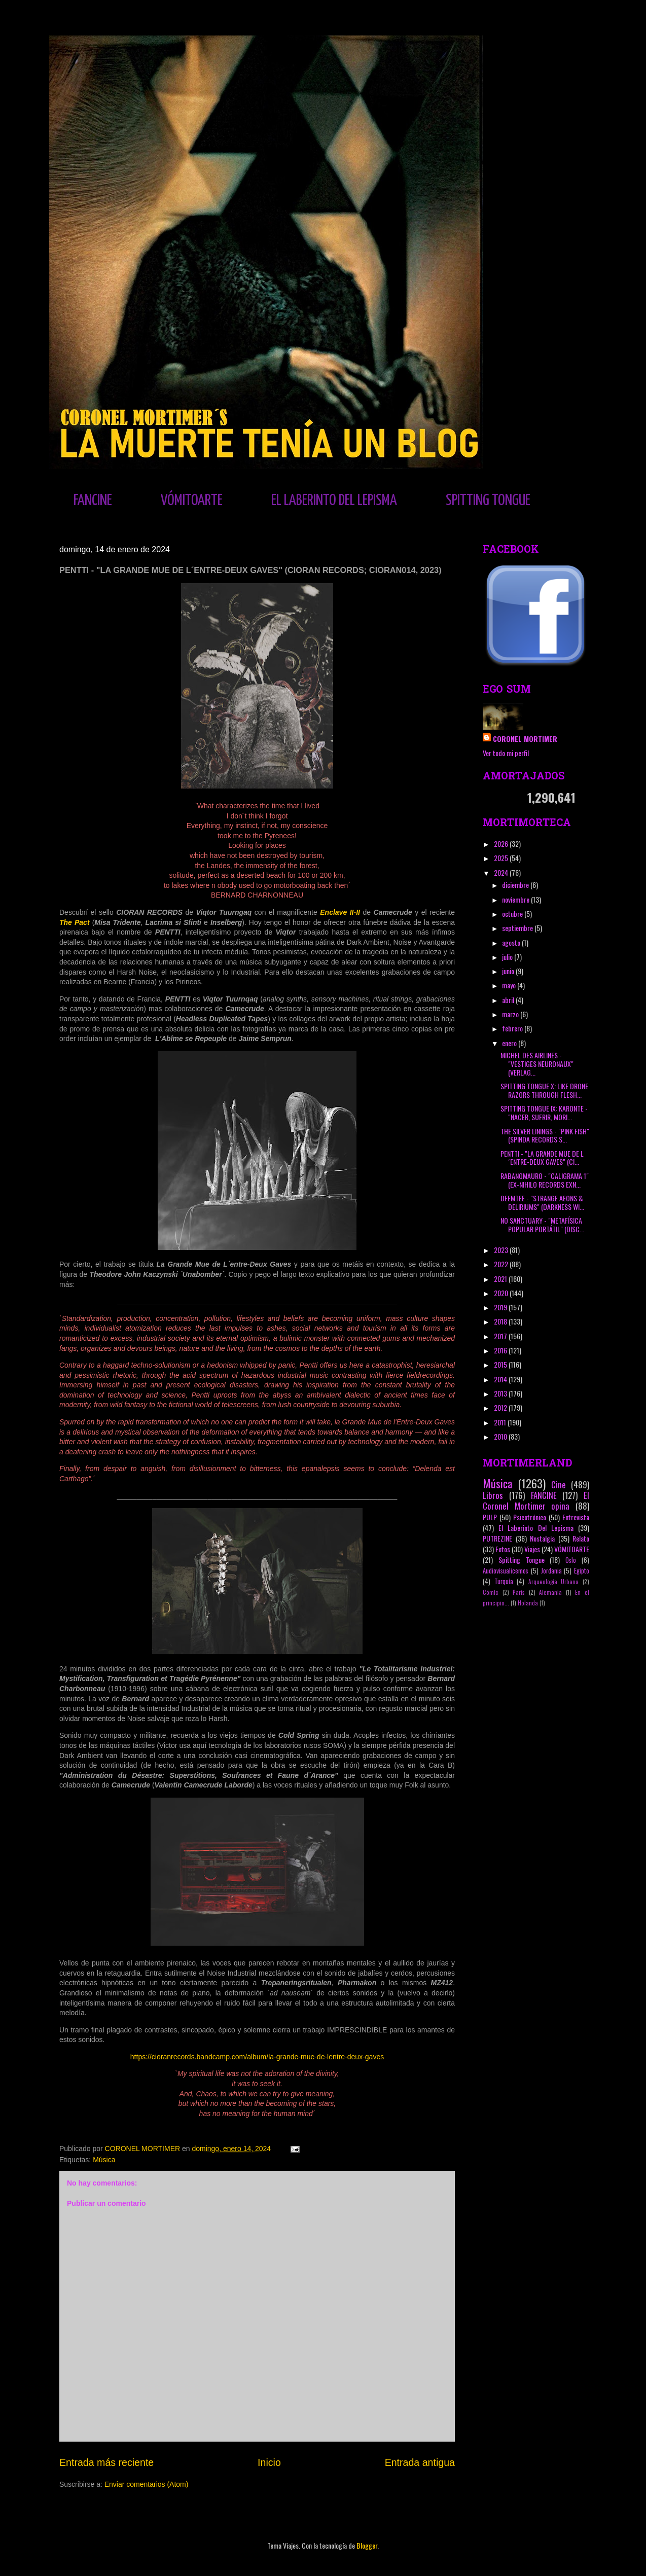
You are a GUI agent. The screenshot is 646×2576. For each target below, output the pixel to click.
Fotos (502, 1549)
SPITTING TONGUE (488, 500)
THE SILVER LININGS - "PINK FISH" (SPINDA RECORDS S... (544, 1135)
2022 (502, 1264)
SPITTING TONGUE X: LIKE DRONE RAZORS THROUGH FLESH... (544, 1090)
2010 (501, 1436)
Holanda (528, 1603)
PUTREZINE (497, 1538)
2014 (501, 1379)
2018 (501, 1321)
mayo (509, 985)
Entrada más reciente (106, 2462)
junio (509, 970)
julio (508, 956)
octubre (513, 913)
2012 (501, 1407)
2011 (501, 1422)
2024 (502, 872)
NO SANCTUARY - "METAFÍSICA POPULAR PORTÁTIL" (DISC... (542, 1224)
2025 (502, 857)
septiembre (518, 927)
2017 (501, 1336)
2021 (501, 1278)
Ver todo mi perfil (506, 752)
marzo (511, 1014)
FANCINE (93, 500)
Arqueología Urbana (553, 1582)
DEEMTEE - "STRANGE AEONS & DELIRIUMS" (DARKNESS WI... (542, 1202)
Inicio (269, 2462)
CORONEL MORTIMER (525, 738)
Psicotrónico (529, 1517)
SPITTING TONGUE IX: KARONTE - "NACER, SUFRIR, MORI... (544, 1112)
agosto (512, 942)
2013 (501, 1393)
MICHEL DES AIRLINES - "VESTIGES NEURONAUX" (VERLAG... (536, 1064)
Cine (558, 1484)
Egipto (581, 1571)
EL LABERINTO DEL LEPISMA (334, 500)
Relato (580, 1538)
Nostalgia (542, 1538)
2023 (502, 1249)
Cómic (490, 1592)
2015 (501, 1364)
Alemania (550, 1592)
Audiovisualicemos (505, 1571)
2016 (501, 1350)
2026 (502, 843)
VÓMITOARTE (192, 500)
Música (104, 2160)
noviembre (516, 899)
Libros (493, 1495)
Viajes (532, 1549)
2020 (502, 1292)
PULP (490, 1517)
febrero (513, 1028)
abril (509, 999)
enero (510, 1042)
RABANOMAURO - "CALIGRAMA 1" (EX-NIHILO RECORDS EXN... (544, 1180)
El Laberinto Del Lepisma (535, 1527)
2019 (501, 1307)
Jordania (551, 1571)
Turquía (503, 1581)
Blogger (366, 2545)
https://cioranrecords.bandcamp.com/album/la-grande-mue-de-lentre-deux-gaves (257, 2057)
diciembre (516, 884)
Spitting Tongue (521, 1559)
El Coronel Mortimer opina (536, 1500)
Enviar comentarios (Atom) (146, 2484)
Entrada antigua (420, 2462)
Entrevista (575, 1517)
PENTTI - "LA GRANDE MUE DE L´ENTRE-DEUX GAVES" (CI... (542, 1157)
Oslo (570, 1560)
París (519, 1592)
